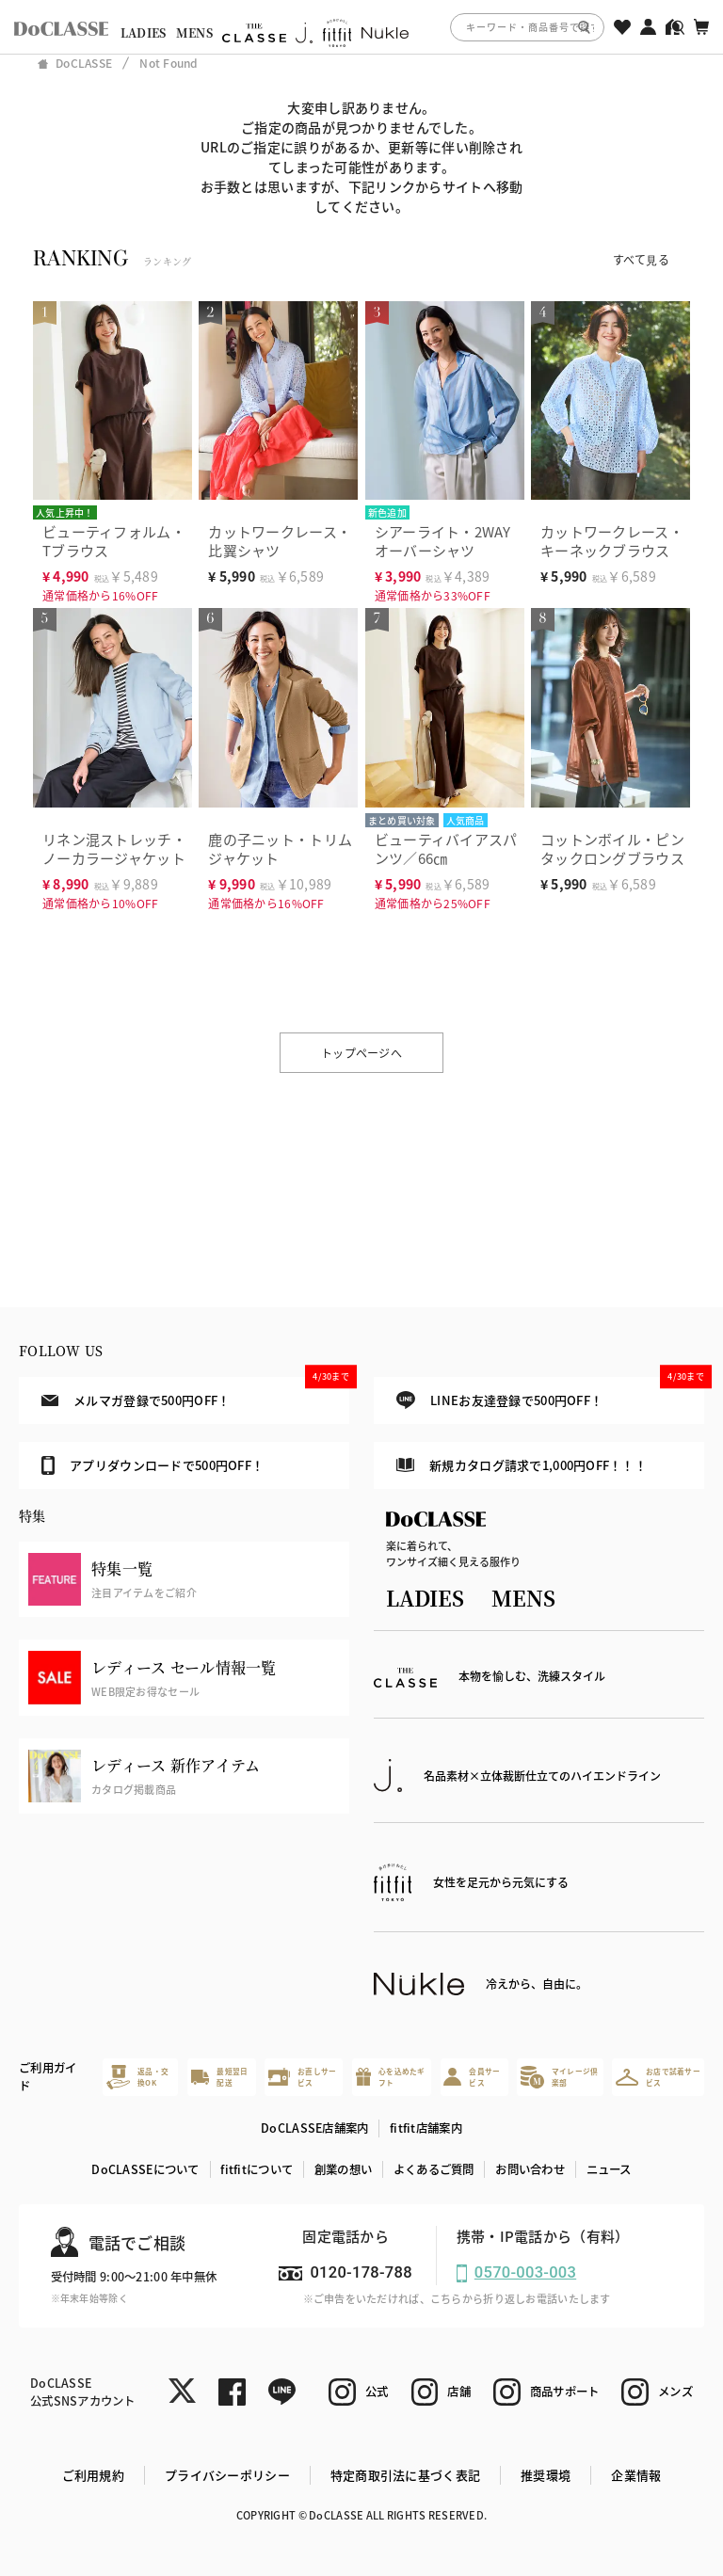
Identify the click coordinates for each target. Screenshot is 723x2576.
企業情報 (636, 2475)
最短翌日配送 (220, 2077)
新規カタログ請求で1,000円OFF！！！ (521, 1465)
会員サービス (471, 2077)
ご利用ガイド (47, 2076)
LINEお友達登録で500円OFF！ (550, 1393)
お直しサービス (302, 2077)
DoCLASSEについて (145, 2169)
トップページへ (361, 1053)
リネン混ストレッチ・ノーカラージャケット (114, 848)
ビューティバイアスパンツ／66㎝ (446, 848)
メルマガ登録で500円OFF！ (195, 1393)
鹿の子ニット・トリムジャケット (280, 848)
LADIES (143, 32)
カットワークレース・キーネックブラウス (611, 540)
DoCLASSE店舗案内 (314, 2128)
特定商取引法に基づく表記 (405, 2475)
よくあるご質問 (434, 2169)
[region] (361, 27)
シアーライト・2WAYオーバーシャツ (443, 540)
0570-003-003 (525, 2272)
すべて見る (641, 259)
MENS (194, 32)
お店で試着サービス (658, 2077)
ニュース (609, 2169)
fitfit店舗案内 (426, 2128)
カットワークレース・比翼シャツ (279, 540)
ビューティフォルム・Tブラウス (113, 540)
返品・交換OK (137, 2076)
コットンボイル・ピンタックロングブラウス (612, 848)
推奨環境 (545, 2475)
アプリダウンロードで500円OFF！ (152, 1465)
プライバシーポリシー (227, 2475)
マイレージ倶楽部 (559, 2077)
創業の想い (343, 2169)
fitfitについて (256, 2169)
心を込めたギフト (391, 2077)
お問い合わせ (530, 2169)
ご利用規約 (93, 2475)
